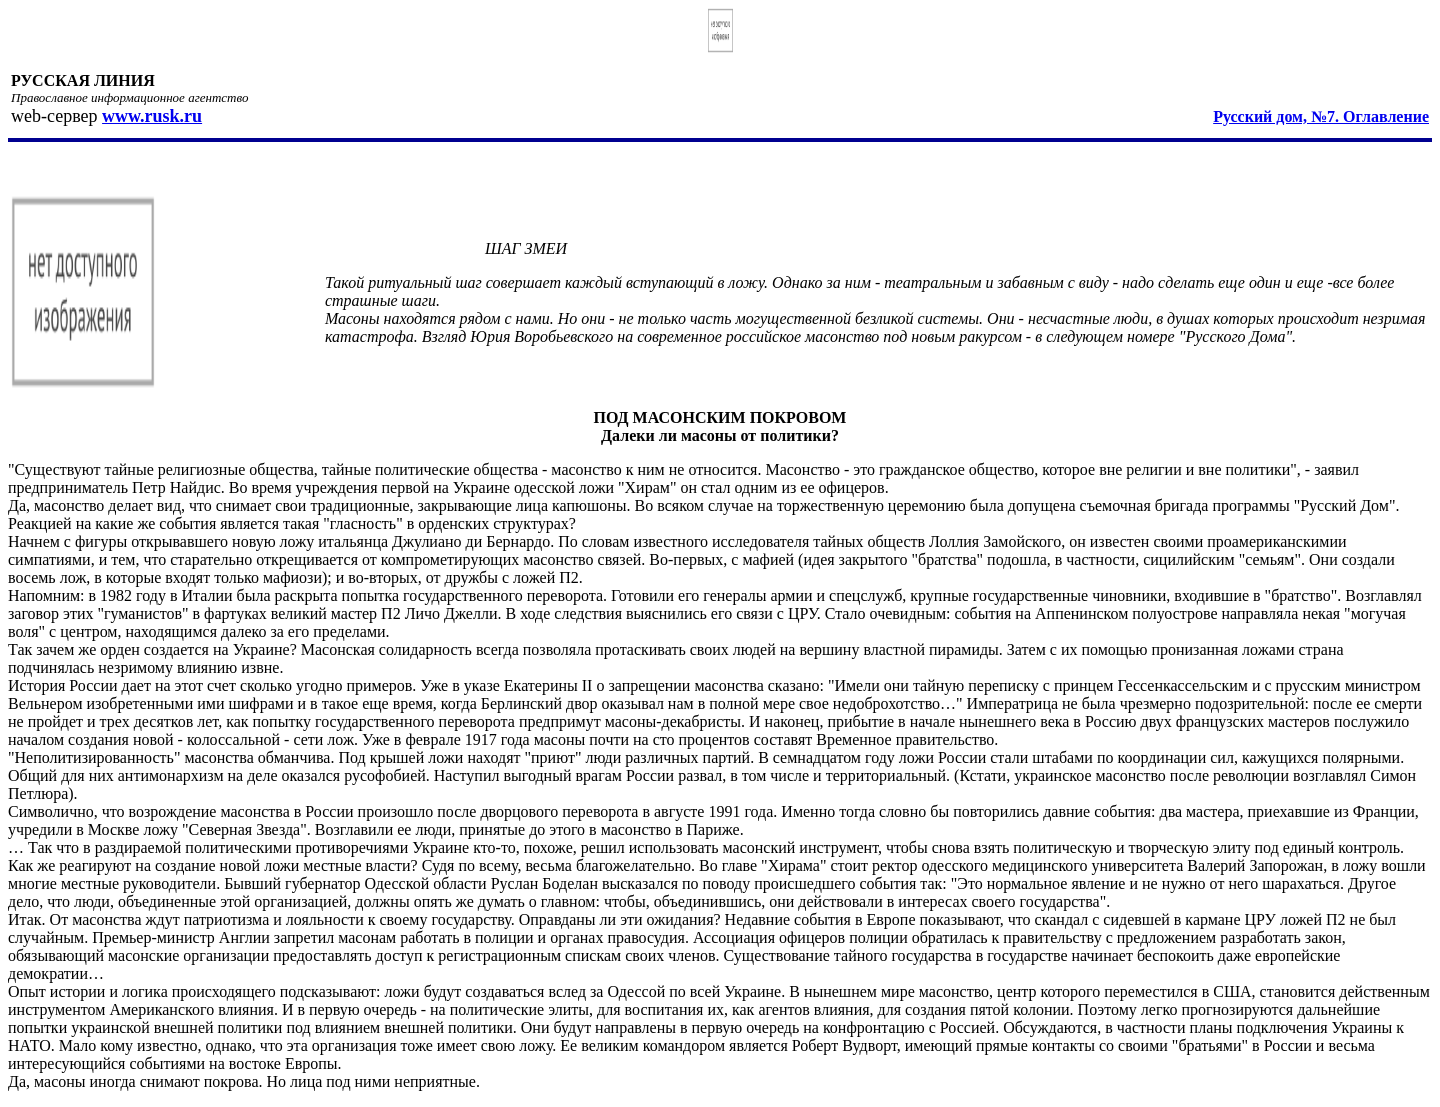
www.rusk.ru (152, 116)
